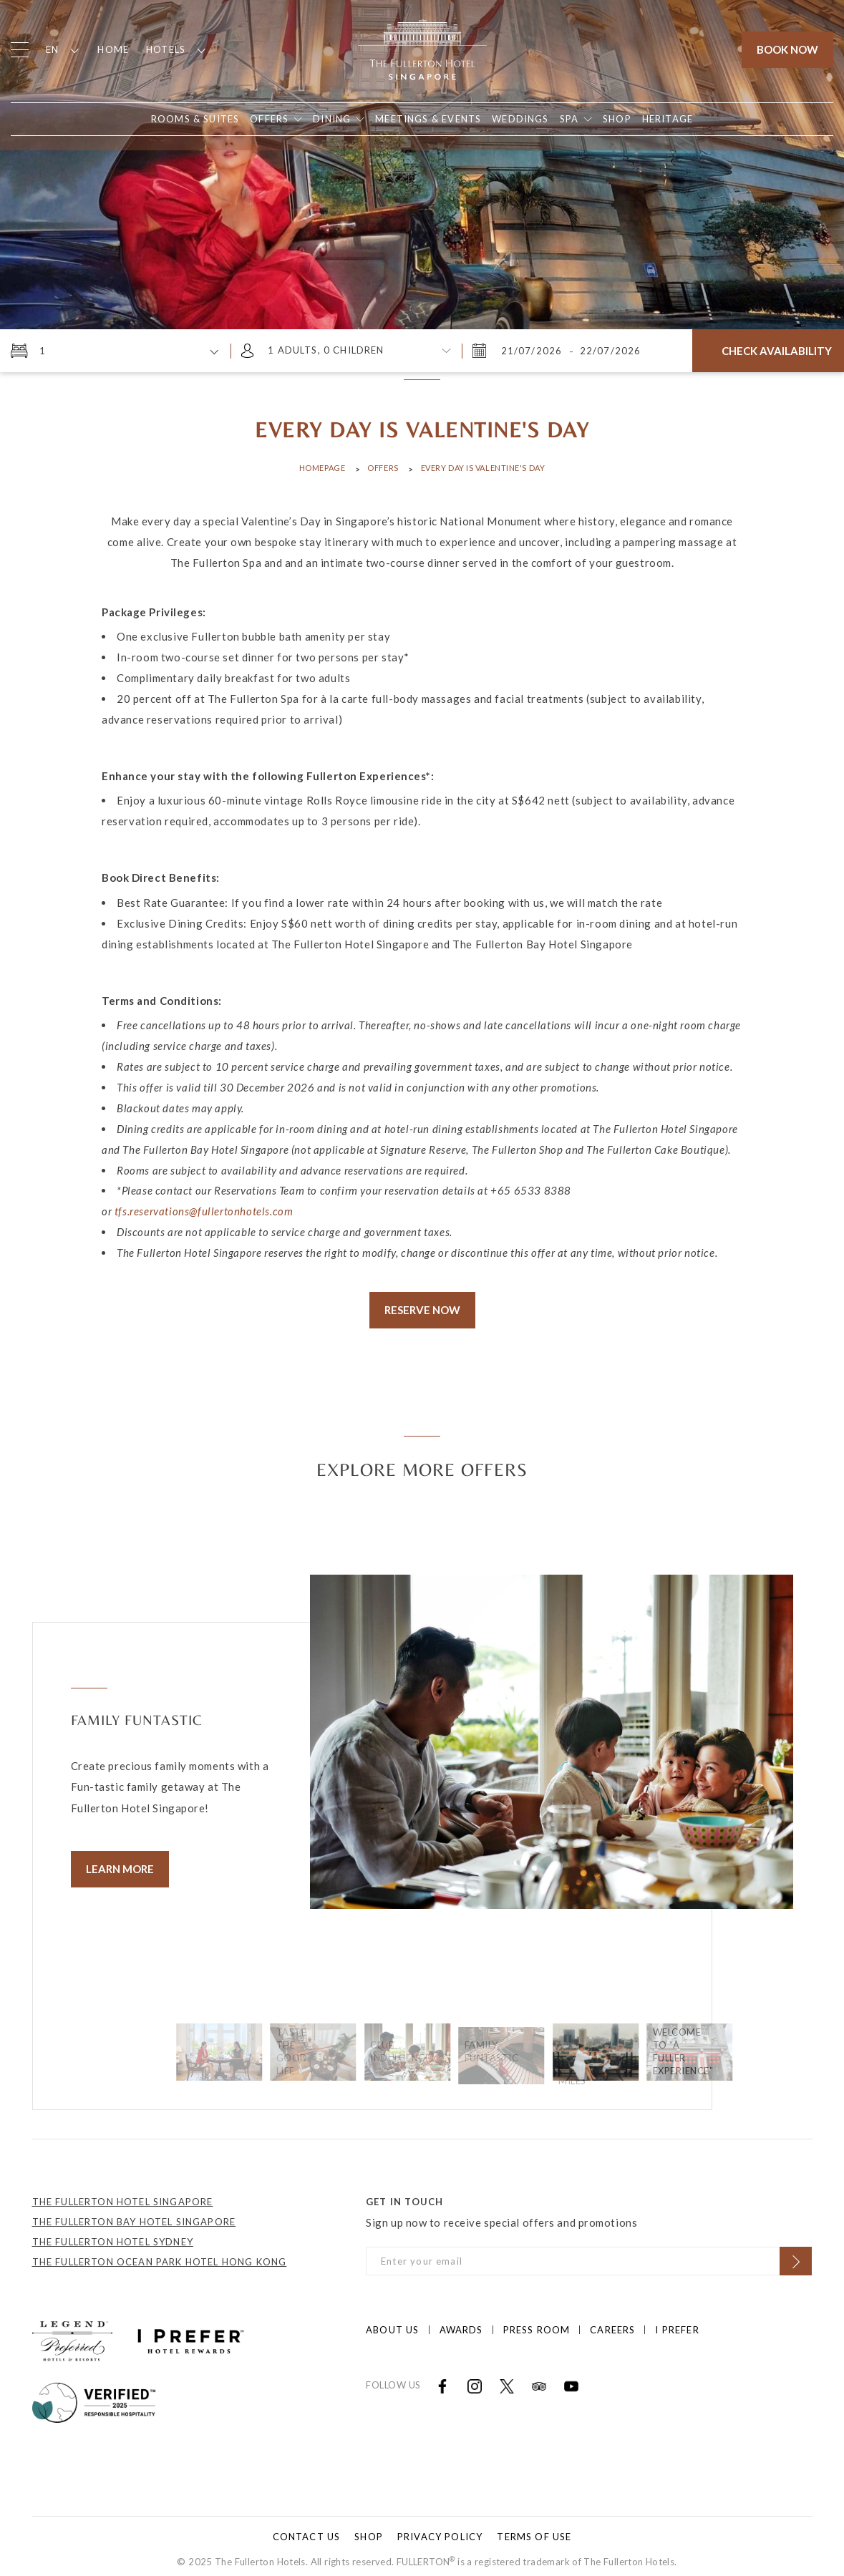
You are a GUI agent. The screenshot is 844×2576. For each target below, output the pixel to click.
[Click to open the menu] (20, 49)
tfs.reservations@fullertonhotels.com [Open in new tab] (204, 1211)
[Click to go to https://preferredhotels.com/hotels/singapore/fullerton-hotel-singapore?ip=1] (72, 2332)
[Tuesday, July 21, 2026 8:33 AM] (533, 350)
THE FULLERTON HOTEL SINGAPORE (122, 2194)
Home (113, 49)
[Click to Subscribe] (796, 2254)
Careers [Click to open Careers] (612, 2322)
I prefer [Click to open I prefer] (677, 2322)
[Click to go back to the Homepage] (422, 48)
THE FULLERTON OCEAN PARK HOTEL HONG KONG (159, 2254)
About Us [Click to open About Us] (392, 2322)
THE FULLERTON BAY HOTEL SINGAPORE (134, 2214)
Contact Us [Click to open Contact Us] (307, 2529)
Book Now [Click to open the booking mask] (787, 49)
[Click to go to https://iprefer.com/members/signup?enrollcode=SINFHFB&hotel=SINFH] (191, 2332)
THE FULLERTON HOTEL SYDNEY (112, 2234)
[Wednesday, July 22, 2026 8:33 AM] (609, 350)
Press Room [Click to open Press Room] (537, 2322)
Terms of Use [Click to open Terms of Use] (534, 2529)
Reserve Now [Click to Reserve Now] (422, 1309)
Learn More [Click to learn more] (120, 1868)
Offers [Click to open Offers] (382, 467)
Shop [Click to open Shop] (368, 2529)
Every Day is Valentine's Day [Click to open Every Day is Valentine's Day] (483, 467)
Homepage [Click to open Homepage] (322, 467)
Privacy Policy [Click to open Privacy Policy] (439, 2529)
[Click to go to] (94, 2394)
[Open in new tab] (617, 119)
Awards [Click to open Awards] (461, 2322)
